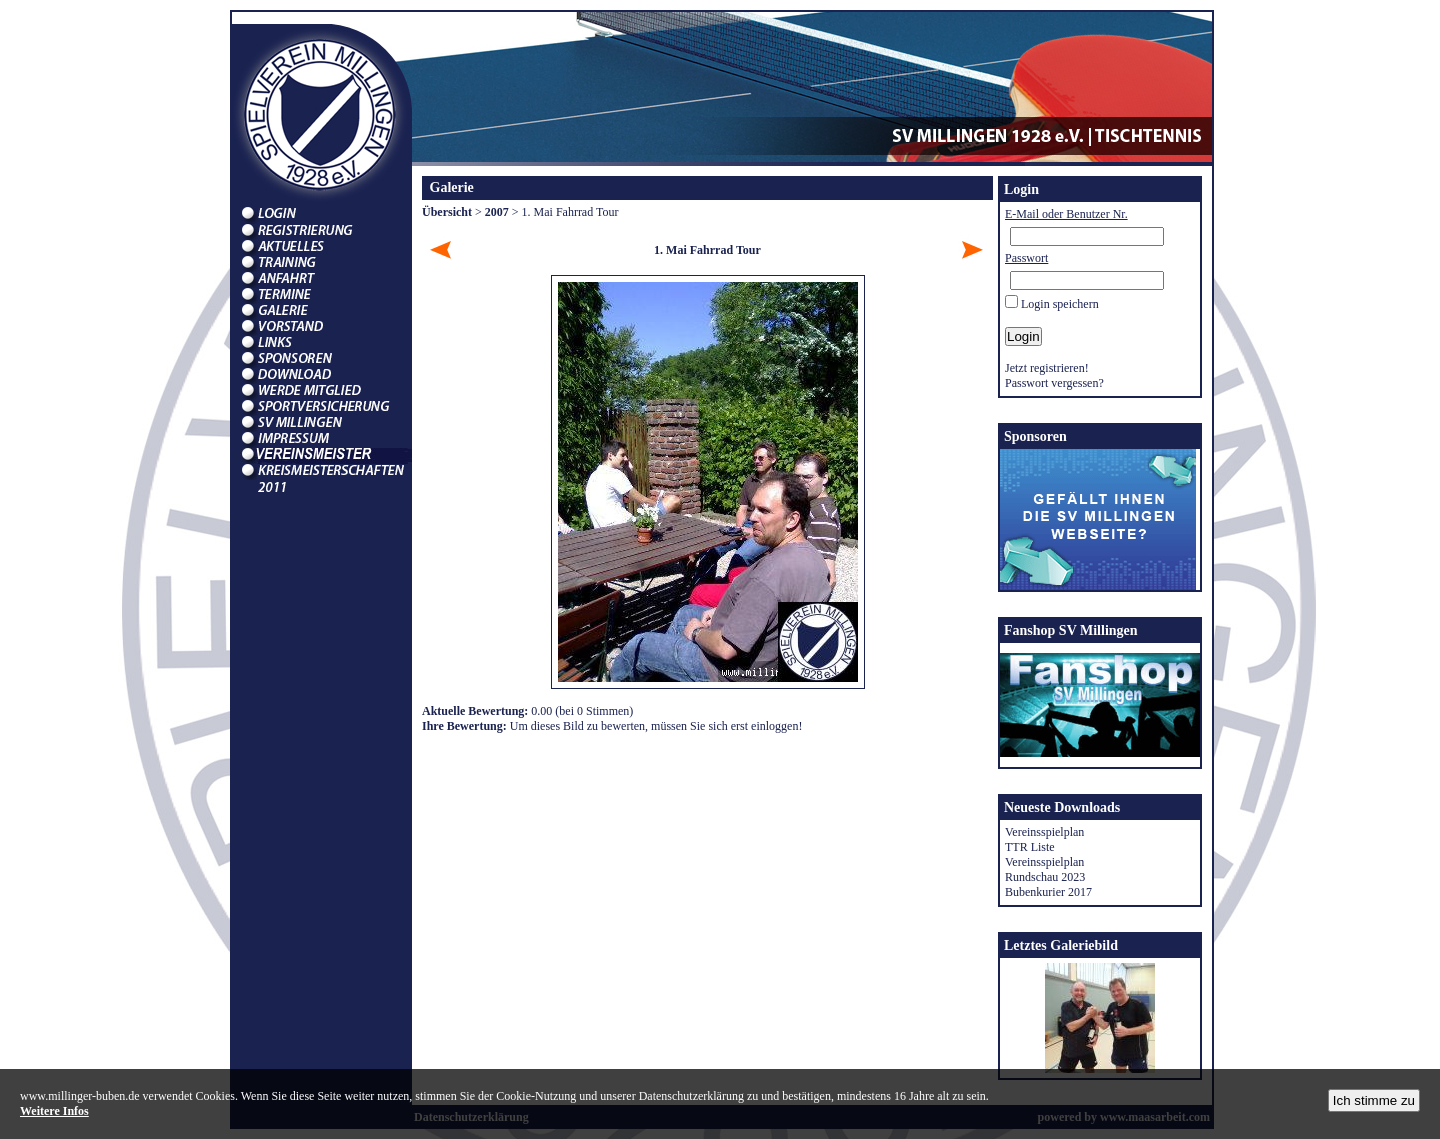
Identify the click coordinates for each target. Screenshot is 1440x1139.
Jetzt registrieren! (1047, 368)
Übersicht (447, 212)
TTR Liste (1030, 847)
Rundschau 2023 (1045, 877)
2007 (497, 212)
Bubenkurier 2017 (1048, 892)
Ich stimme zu (1374, 1100)
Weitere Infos (54, 1111)
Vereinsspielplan (1044, 832)
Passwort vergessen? (1054, 383)
